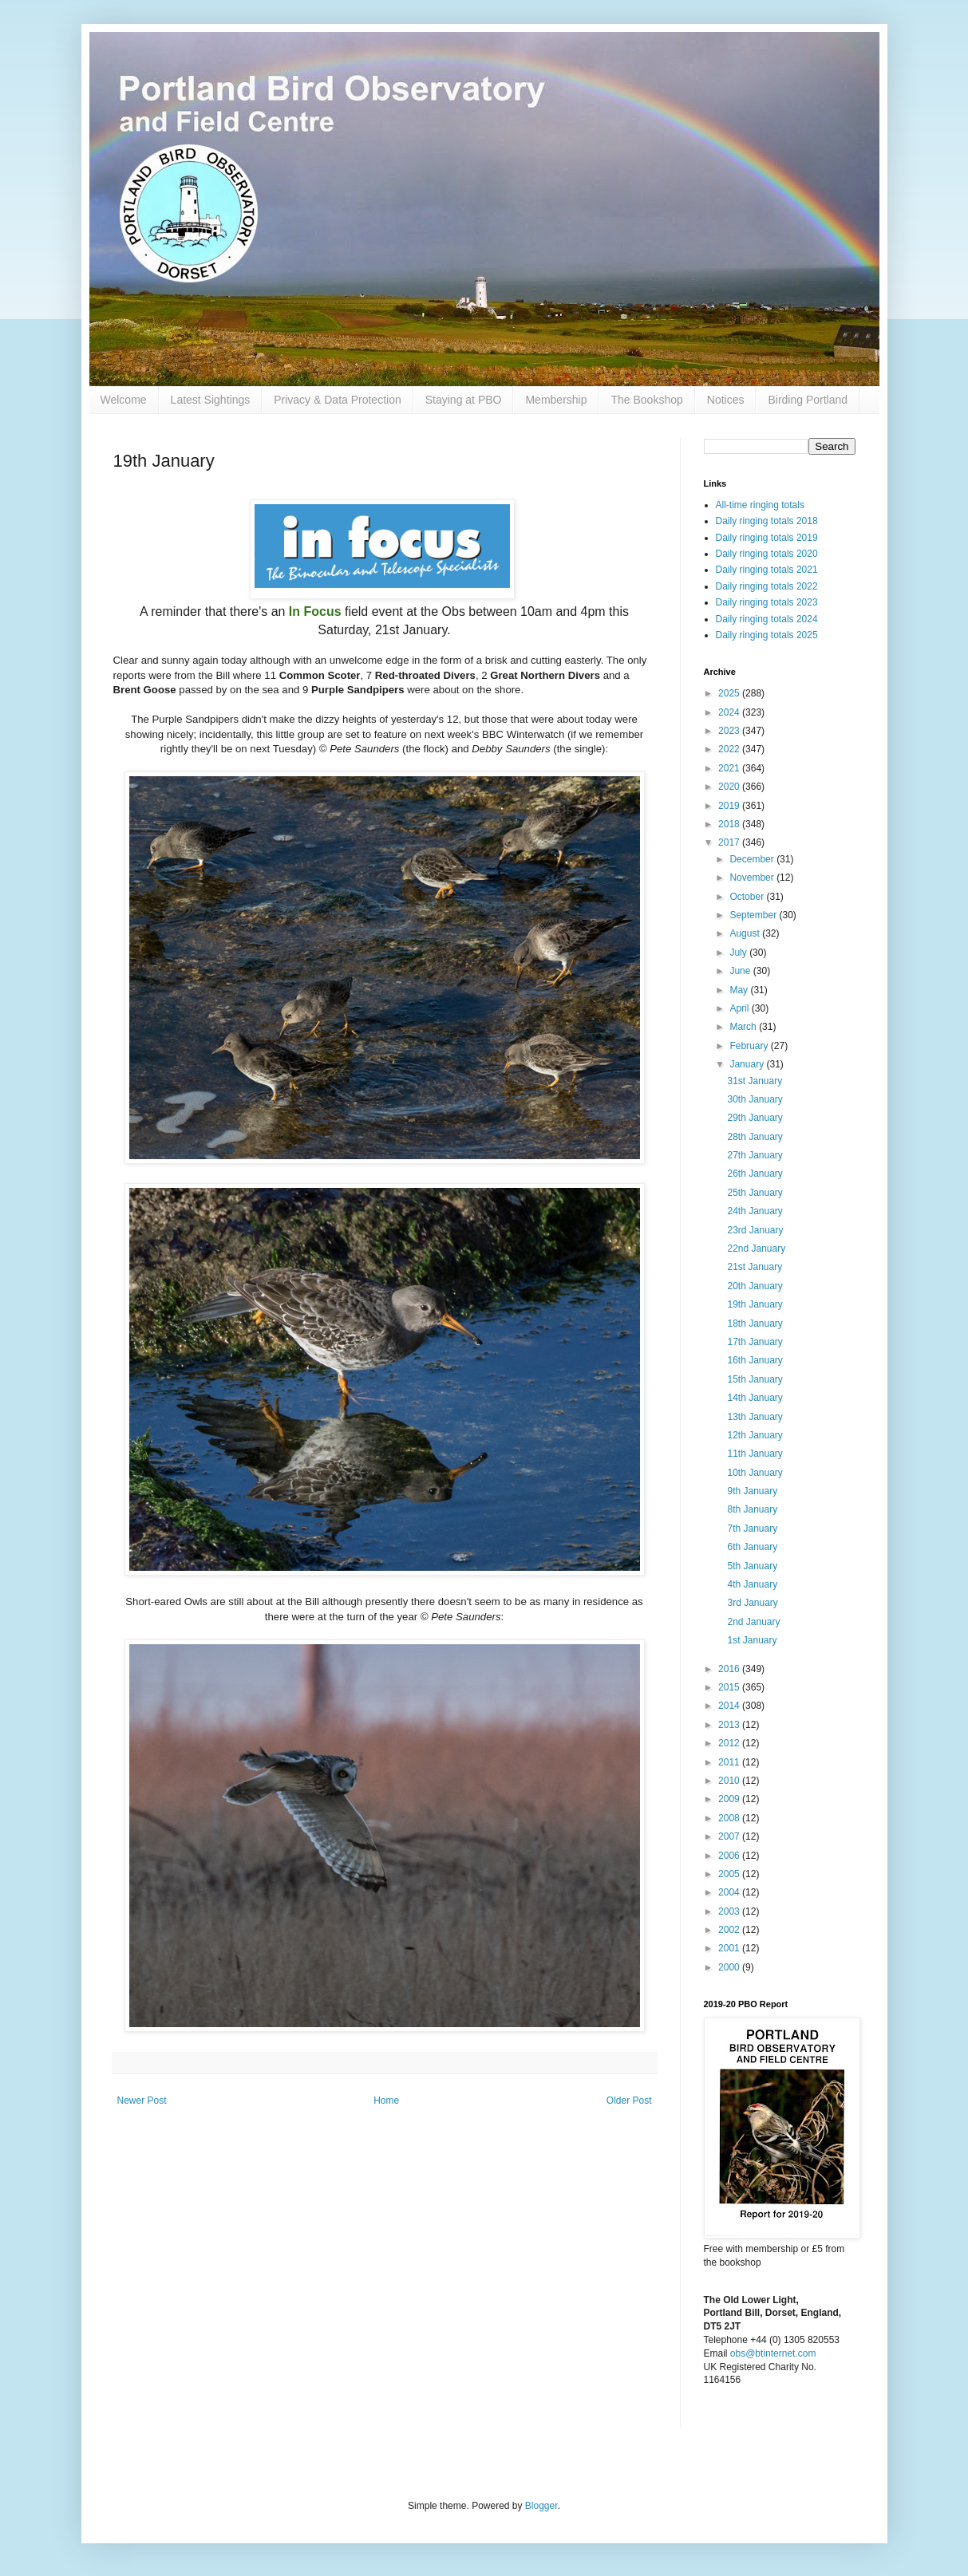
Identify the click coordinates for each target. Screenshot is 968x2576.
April (740, 1008)
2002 (730, 1929)
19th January (754, 1304)
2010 (730, 1780)
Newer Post (142, 2100)
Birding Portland (807, 399)
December (752, 859)
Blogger (541, 2505)
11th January (754, 1453)
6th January (752, 1546)
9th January (752, 1491)
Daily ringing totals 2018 (767, 521)
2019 (730, 805)
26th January (754, 1173)
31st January (754, 1081)
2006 (730, 1855)
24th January (754, 1211)
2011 (730, 1762)
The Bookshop (646, 399)
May (739, 990)
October (747, 896)
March (744, 1026)
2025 (730, 693)
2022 (730, 749)
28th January (754, 1136)
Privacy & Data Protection (337, 399)
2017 (730, 842)
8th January (752, 1509)
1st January (751, 1640)
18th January (754, 1323)
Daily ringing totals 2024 (767, 619)
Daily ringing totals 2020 (767, 553)
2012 (730, 1743)
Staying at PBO (463, 399)
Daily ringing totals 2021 (767, 569)
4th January (752, 1584)
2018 (730, 824)
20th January (754, 1286)
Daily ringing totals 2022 (767, 586)
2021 (730, 768)
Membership (556, 399)
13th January (754, 1416)
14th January (754, 1397)
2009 (730, 1799)
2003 (730, 1911)
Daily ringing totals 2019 (767, 537)
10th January (754, 1472)
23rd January (755, 1230)
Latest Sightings (211, 399)
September (754, 915)
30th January (754, 1099)
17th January (754, 1341)
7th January (752, 1528)
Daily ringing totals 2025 (767, 635)
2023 (730, 730)
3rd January (752, 1602)
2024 (730, 712)
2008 (730, 1818)
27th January (754, 1155)
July (739, 952)
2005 (730, 1874)
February (749, 1045)
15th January (754, 1379)
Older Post (629, 2100)
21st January (754, 1266)
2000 (730, 1967)
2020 (730, 786)
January (747, 1064)
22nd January (756, 1248)
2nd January (753, 1621)
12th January (754, 1435)
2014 (730, 1705)
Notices (726, 399)
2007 (730, 1836)
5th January (752, 1566)
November (752, 877)
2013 (730, 1724)
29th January (754, 1117)
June (741, 970)
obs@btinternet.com (773, 2353)
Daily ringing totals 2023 (767, 602)
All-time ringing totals (760, 505)
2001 (730, 1948)
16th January (754, 1360)
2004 (730, 1892)
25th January (754, 1192)
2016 (730, 1669)
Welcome (124, 399)
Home (386, 2100)
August (745, 933)
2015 (730, 1687)
